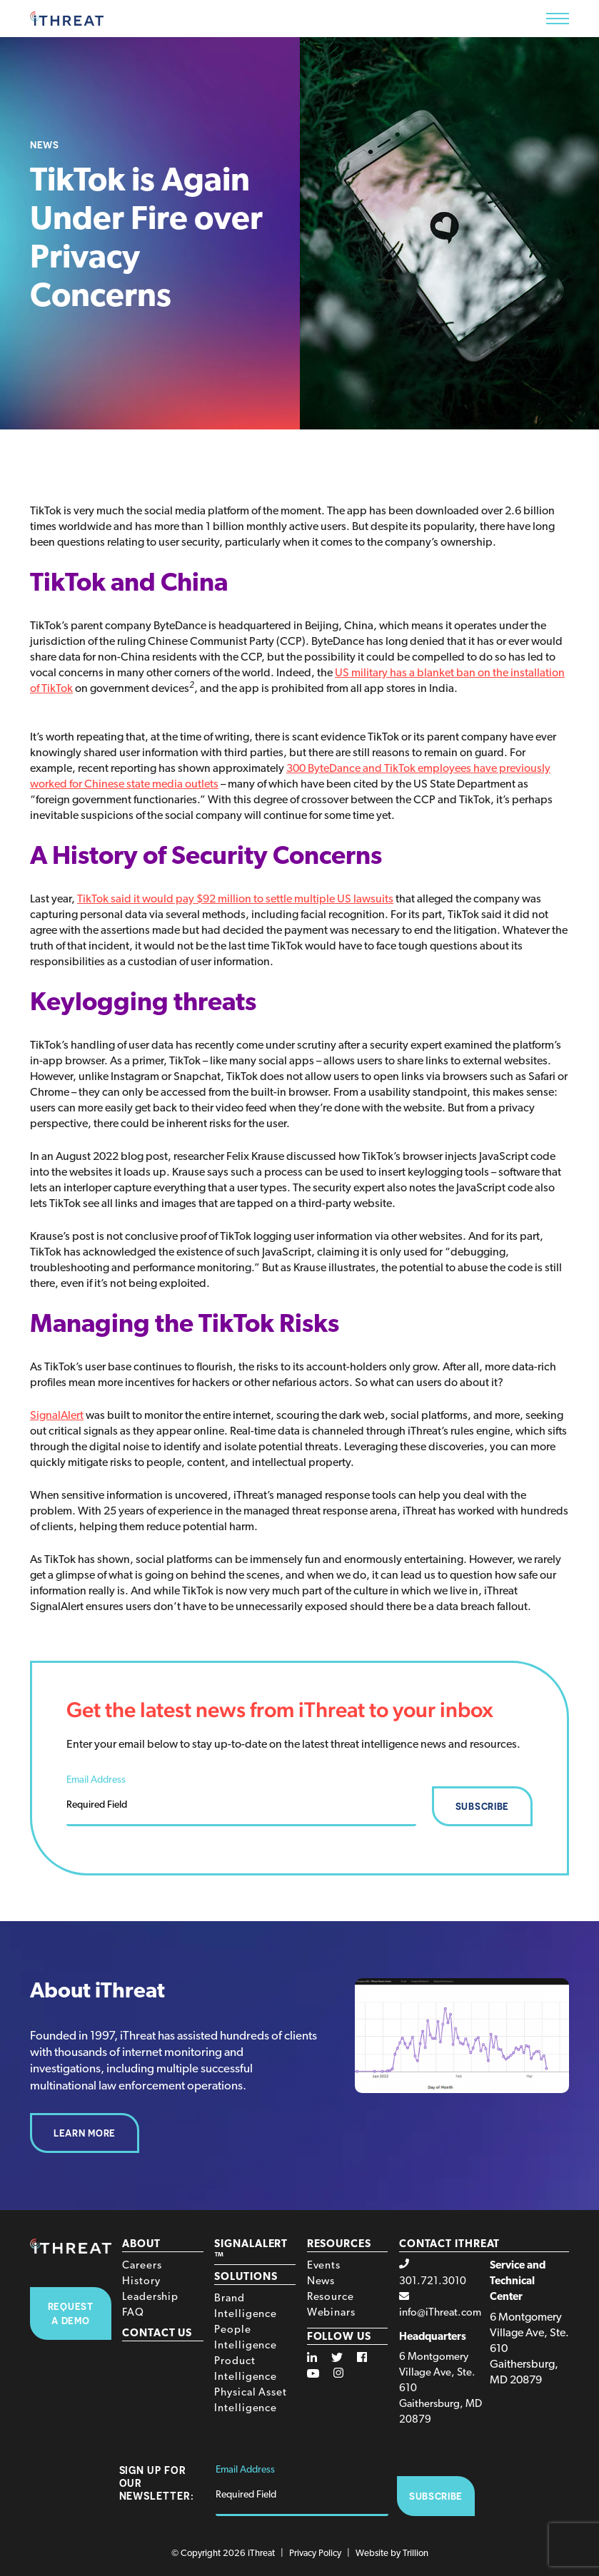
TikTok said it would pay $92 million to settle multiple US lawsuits (235, 899)
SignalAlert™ (251, 2251)
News (321, 2281)
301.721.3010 (432, 2281)
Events (324, 2266)
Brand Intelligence (245, 2307)
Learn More (85, 2133)
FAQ (133, 2313)
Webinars (331, 2313)
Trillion (415, 2553)
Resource (330, 2297)
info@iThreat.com (440, 2313)
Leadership (150, 2297)
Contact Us (157, 2333)
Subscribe (482, 1806)
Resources (339, 2244)
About (141, 2244)
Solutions (245, 2277)
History (141, 2281)
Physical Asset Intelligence (250, 2401)
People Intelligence (245, 2338)
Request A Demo (71, 2313)
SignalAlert (57, 1416)
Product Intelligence (245, 2369)
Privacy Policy (315, 2553)
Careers (141, 2266)
